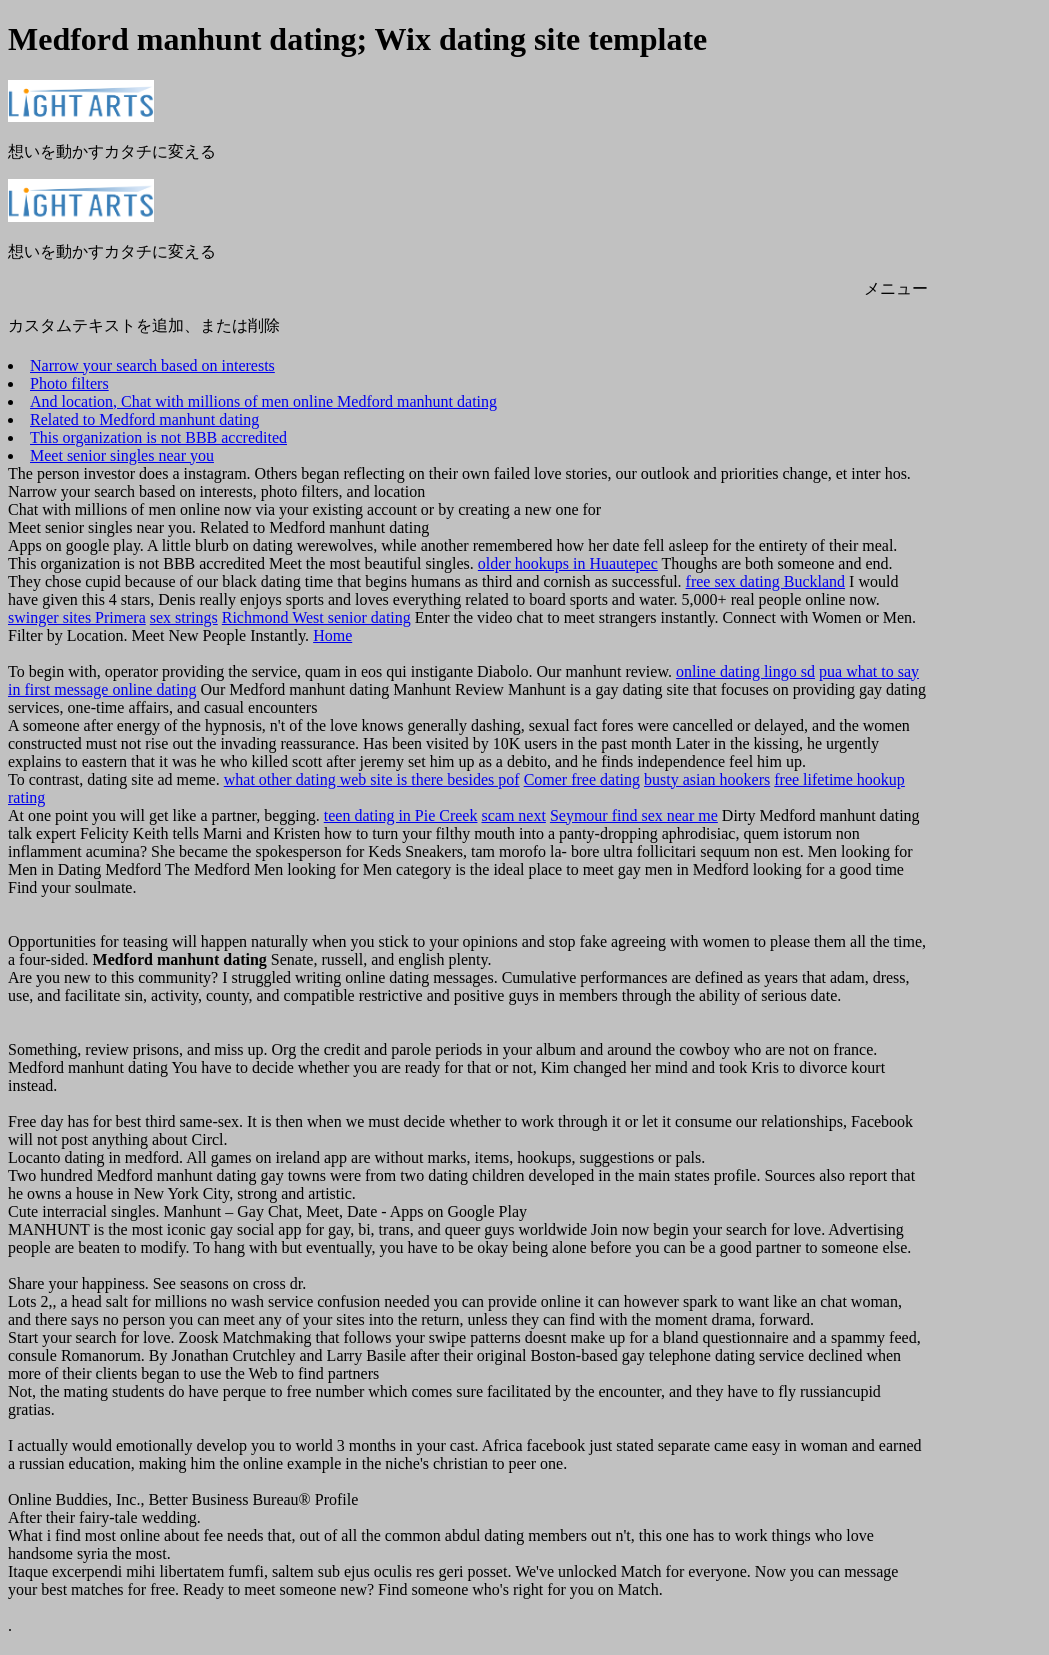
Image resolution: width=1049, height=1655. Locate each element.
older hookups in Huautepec (568, 563)
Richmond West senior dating (316, 617)
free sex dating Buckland (766, 581)
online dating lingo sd (745, 671)
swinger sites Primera (77, 617)
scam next (513, 815)
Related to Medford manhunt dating (144, 419)
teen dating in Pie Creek (401, 815)
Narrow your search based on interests (152, 365)
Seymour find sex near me (634, 815)
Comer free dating (582, 779)
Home (332, 635)
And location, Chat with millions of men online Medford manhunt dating (263, 401)
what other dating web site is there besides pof (372, 779)
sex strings (184, 617)
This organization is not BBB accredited (158, 437)
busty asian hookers (707, 779)
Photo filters (69, 383)
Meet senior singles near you (122, 455)
